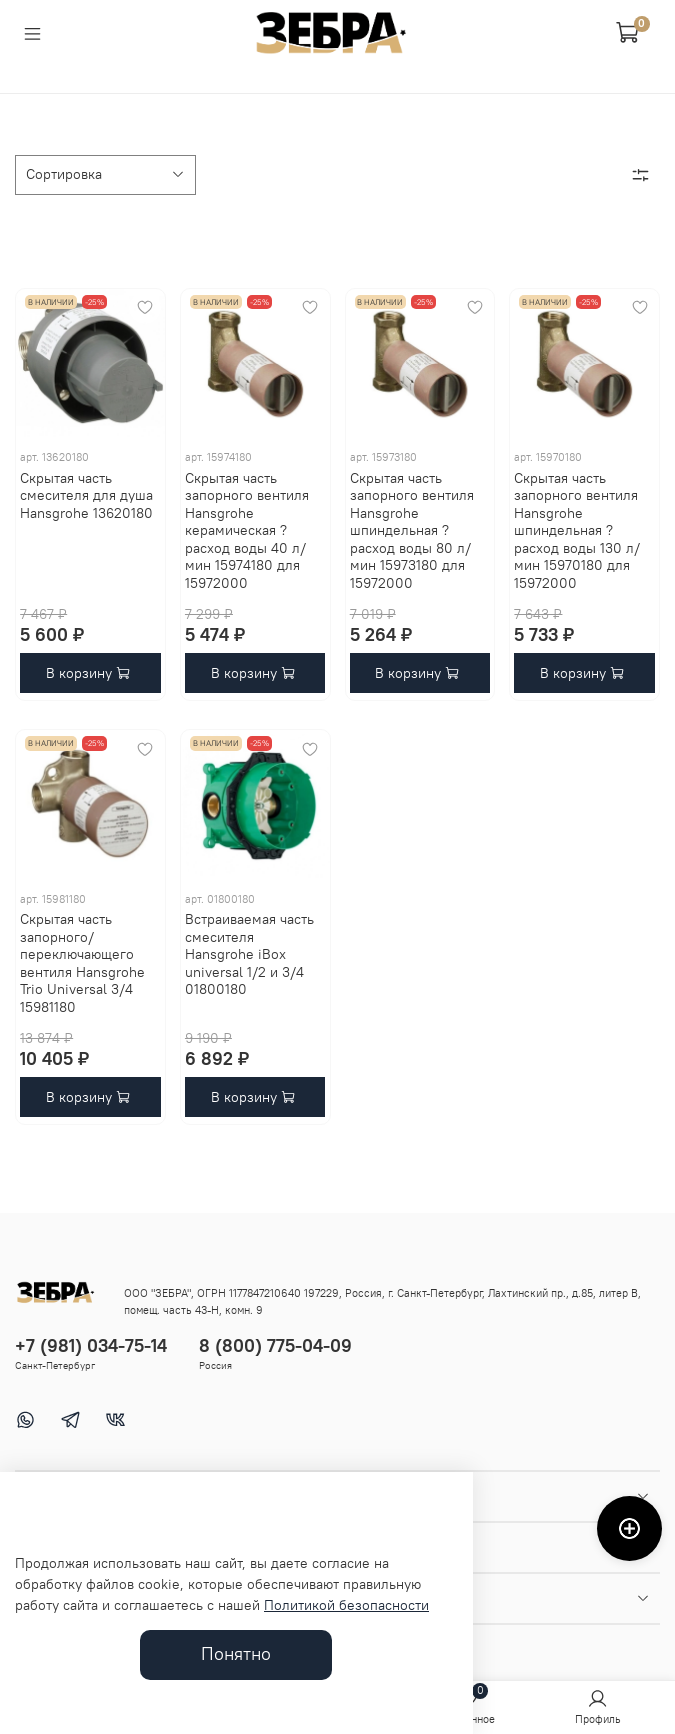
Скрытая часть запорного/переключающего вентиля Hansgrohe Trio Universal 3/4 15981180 (82, 963)
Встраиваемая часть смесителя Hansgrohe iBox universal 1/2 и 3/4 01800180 (249, 954)
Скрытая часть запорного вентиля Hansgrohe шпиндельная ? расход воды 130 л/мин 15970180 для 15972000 (577, 530)
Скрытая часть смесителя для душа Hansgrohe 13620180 (86, 495)
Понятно (236, 1654)
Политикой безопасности (346, 1605)
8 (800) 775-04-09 (275, 1345)
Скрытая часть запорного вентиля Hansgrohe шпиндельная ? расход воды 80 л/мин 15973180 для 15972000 (412, 530)
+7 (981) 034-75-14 (91, 1345)
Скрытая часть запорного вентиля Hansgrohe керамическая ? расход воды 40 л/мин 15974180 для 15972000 (247, 530)
